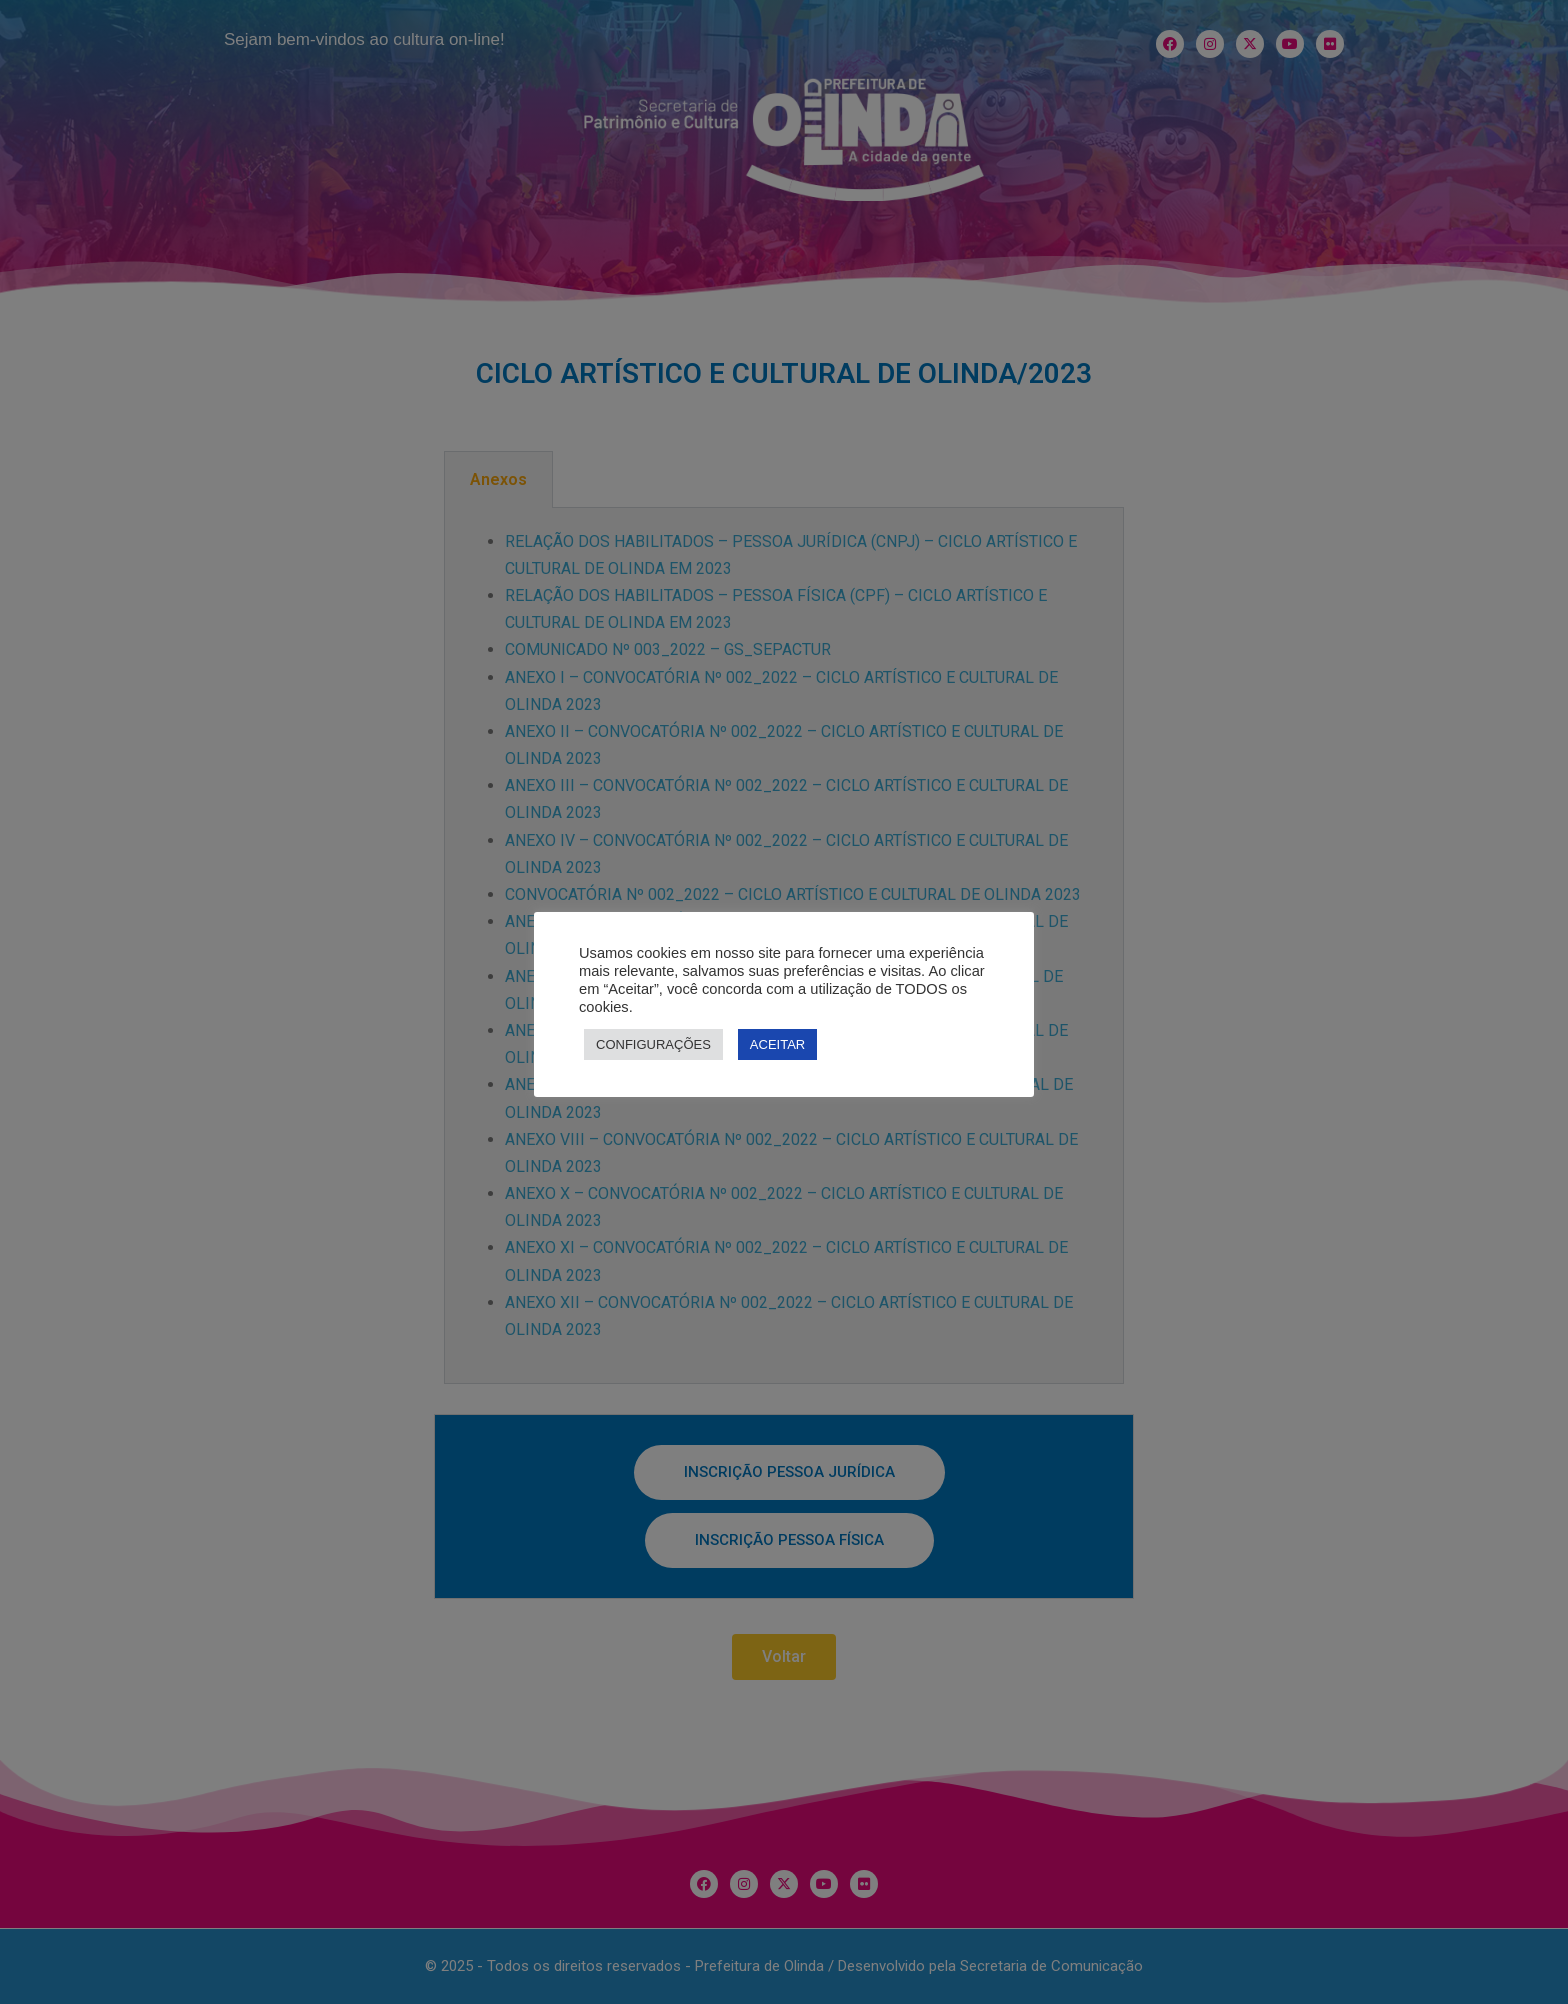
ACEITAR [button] (777, 1044)
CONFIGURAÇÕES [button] (653, 1044)
